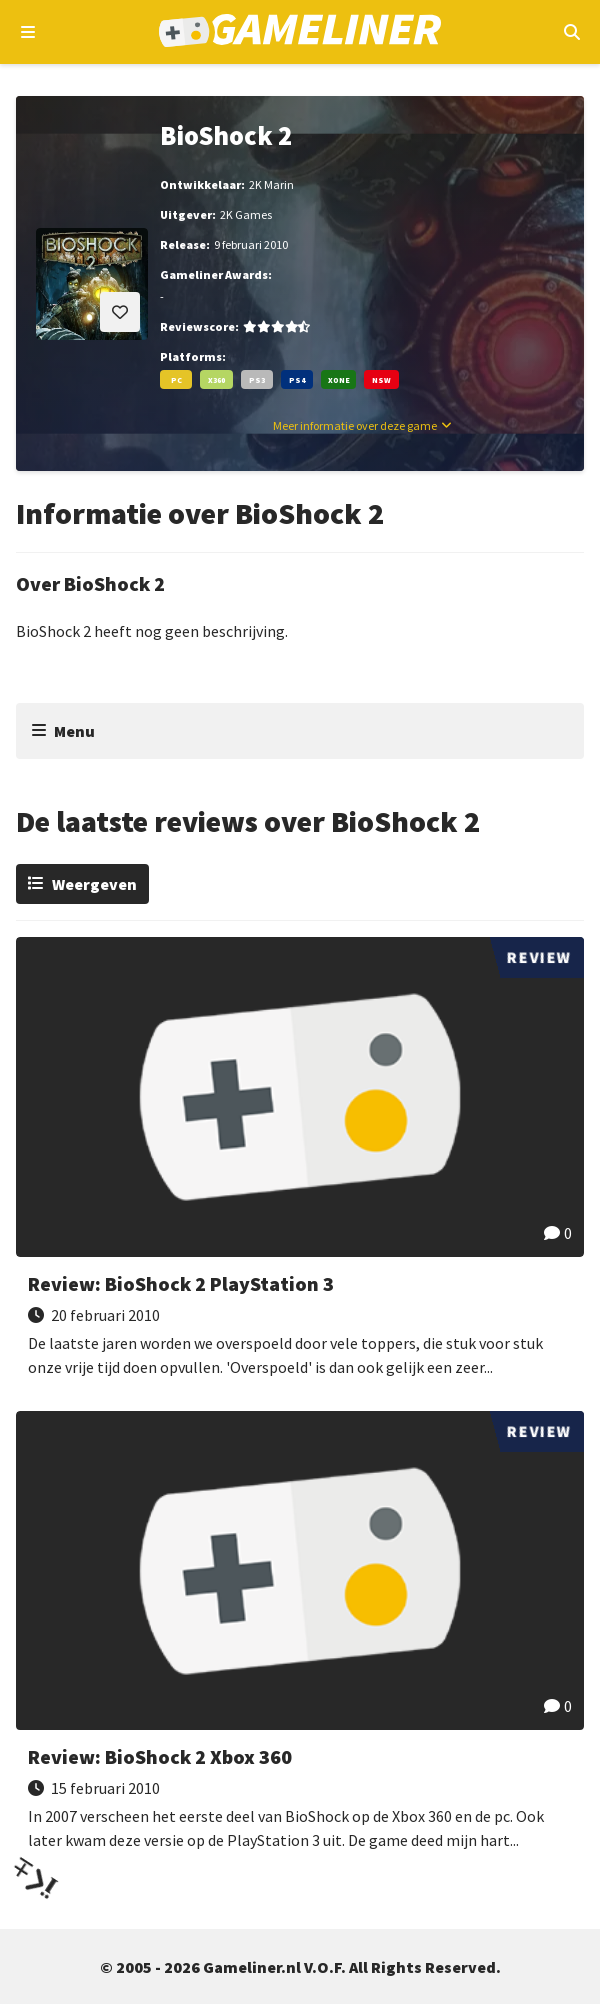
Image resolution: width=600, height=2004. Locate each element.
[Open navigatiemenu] (28, 32)
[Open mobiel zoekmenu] (571, 32)
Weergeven (94, 884)
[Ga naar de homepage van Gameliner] (300, 32)
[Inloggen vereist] (120, 312)
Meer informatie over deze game (355, 425)
